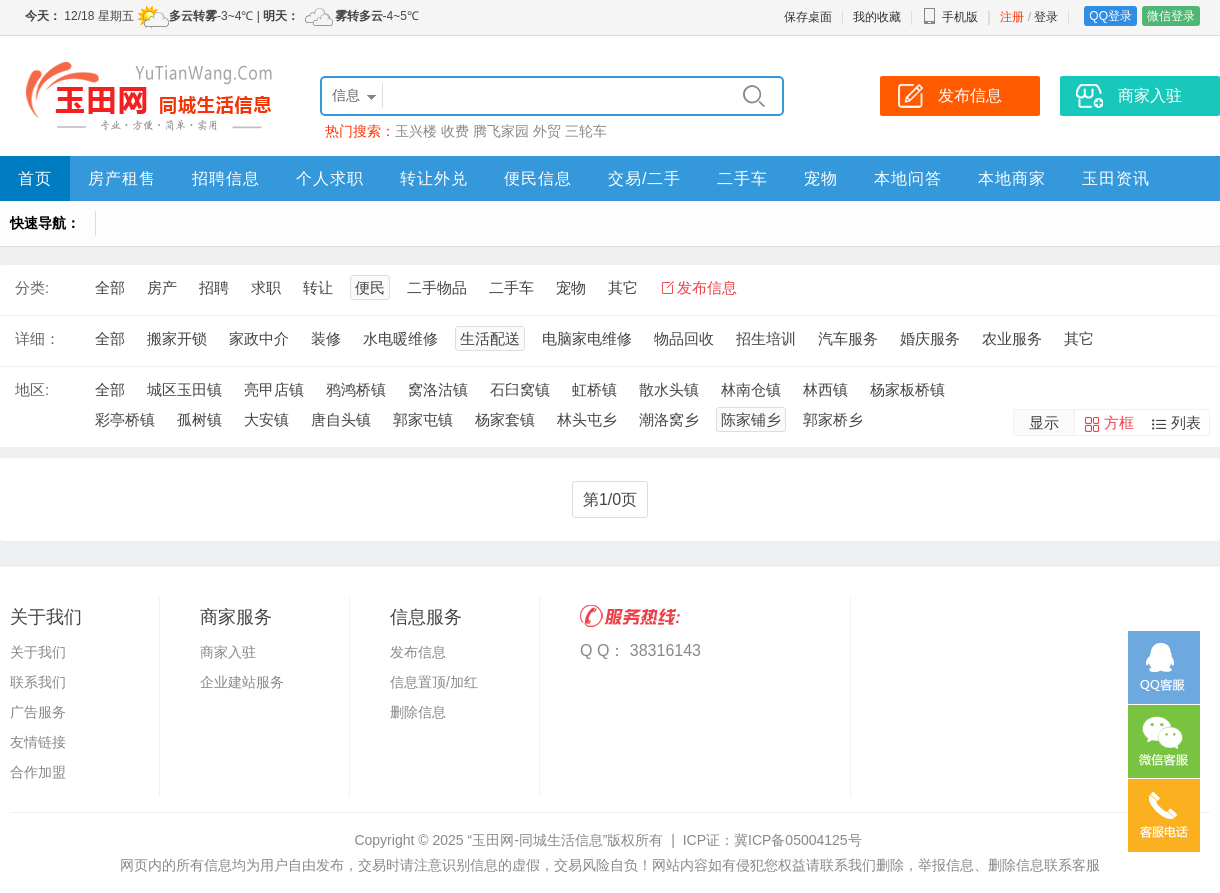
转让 (318, 287)
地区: (32, 389)
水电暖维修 (400, 338)
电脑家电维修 (587, 338)
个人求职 (330, 178)
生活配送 (490, 338)
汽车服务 (848, 338)
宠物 (821, 178)
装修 (326, 338)
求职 (266, 287)
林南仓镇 (751, 389)
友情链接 (38, 742)
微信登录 (1171, 16)
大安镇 (266, 419)
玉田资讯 (1116, 178)
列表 (1186, 422)
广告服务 (38, 712)
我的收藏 (877, 17)
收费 (455, 131)
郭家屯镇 (423, 419)
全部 (110, 287)
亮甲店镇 (274, 389)
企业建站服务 (242, 682)
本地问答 (908, 178)
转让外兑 (434, 178)
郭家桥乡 (833, 419)
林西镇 (825, 389)
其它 (623, 287)
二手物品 (437, 287)
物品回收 (684, 338)
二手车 (742, 178)
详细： (37, 338)
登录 (1046, 17)
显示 (1044, 422)
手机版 (950, 17)
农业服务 (1012, 338)
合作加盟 (38, 772)
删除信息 (418, 712)
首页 (35, 178)
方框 (1119, 422)
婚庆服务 (930, 338)
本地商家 (1012, 178)
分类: (32, 287)
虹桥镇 (594, 389)
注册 (1012, 17)
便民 (370, 287)
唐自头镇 (341, 419)
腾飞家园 (501, 131)
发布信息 (707, 287)
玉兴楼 (416, 131)
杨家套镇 (505, 419)
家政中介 (259, 338)
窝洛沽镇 (438, 389)
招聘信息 (226, 178)
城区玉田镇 (184, 389)
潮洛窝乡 (669, 419)
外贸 (547, 131)
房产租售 (122, 178)
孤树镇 (199, 419)
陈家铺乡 (751, 419)
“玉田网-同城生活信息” (537, 840)
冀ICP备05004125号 (798, 840)
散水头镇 (669, 389)
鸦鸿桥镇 (356, 389)
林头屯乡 (587, 419)
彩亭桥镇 (125, 419)
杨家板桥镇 (907, 389)
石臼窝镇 (520, 389)
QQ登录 (1110, 16)
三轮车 (586, 131)
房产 (162, 287)
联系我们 (38, 682)
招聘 (214, 287)
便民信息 (538, 178)
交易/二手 (644, 178)
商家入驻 (228, 652)
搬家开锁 (177, 338)
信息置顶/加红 (434, 682)
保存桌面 (808, 17)
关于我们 (38, 652)
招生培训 (766, 338)
